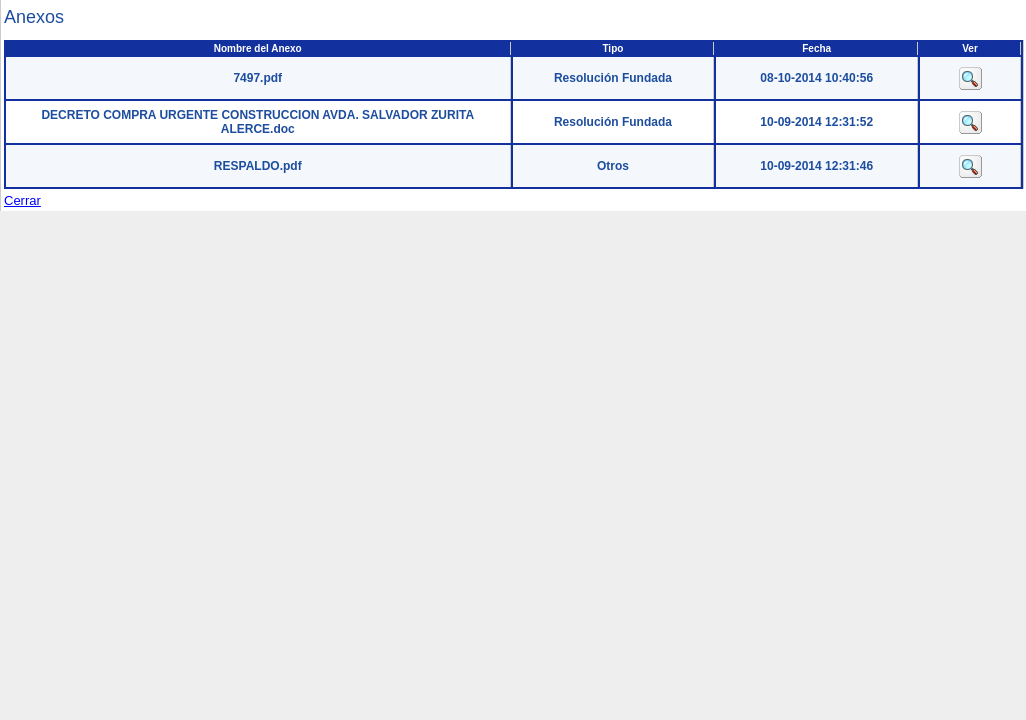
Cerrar (22, 200)
